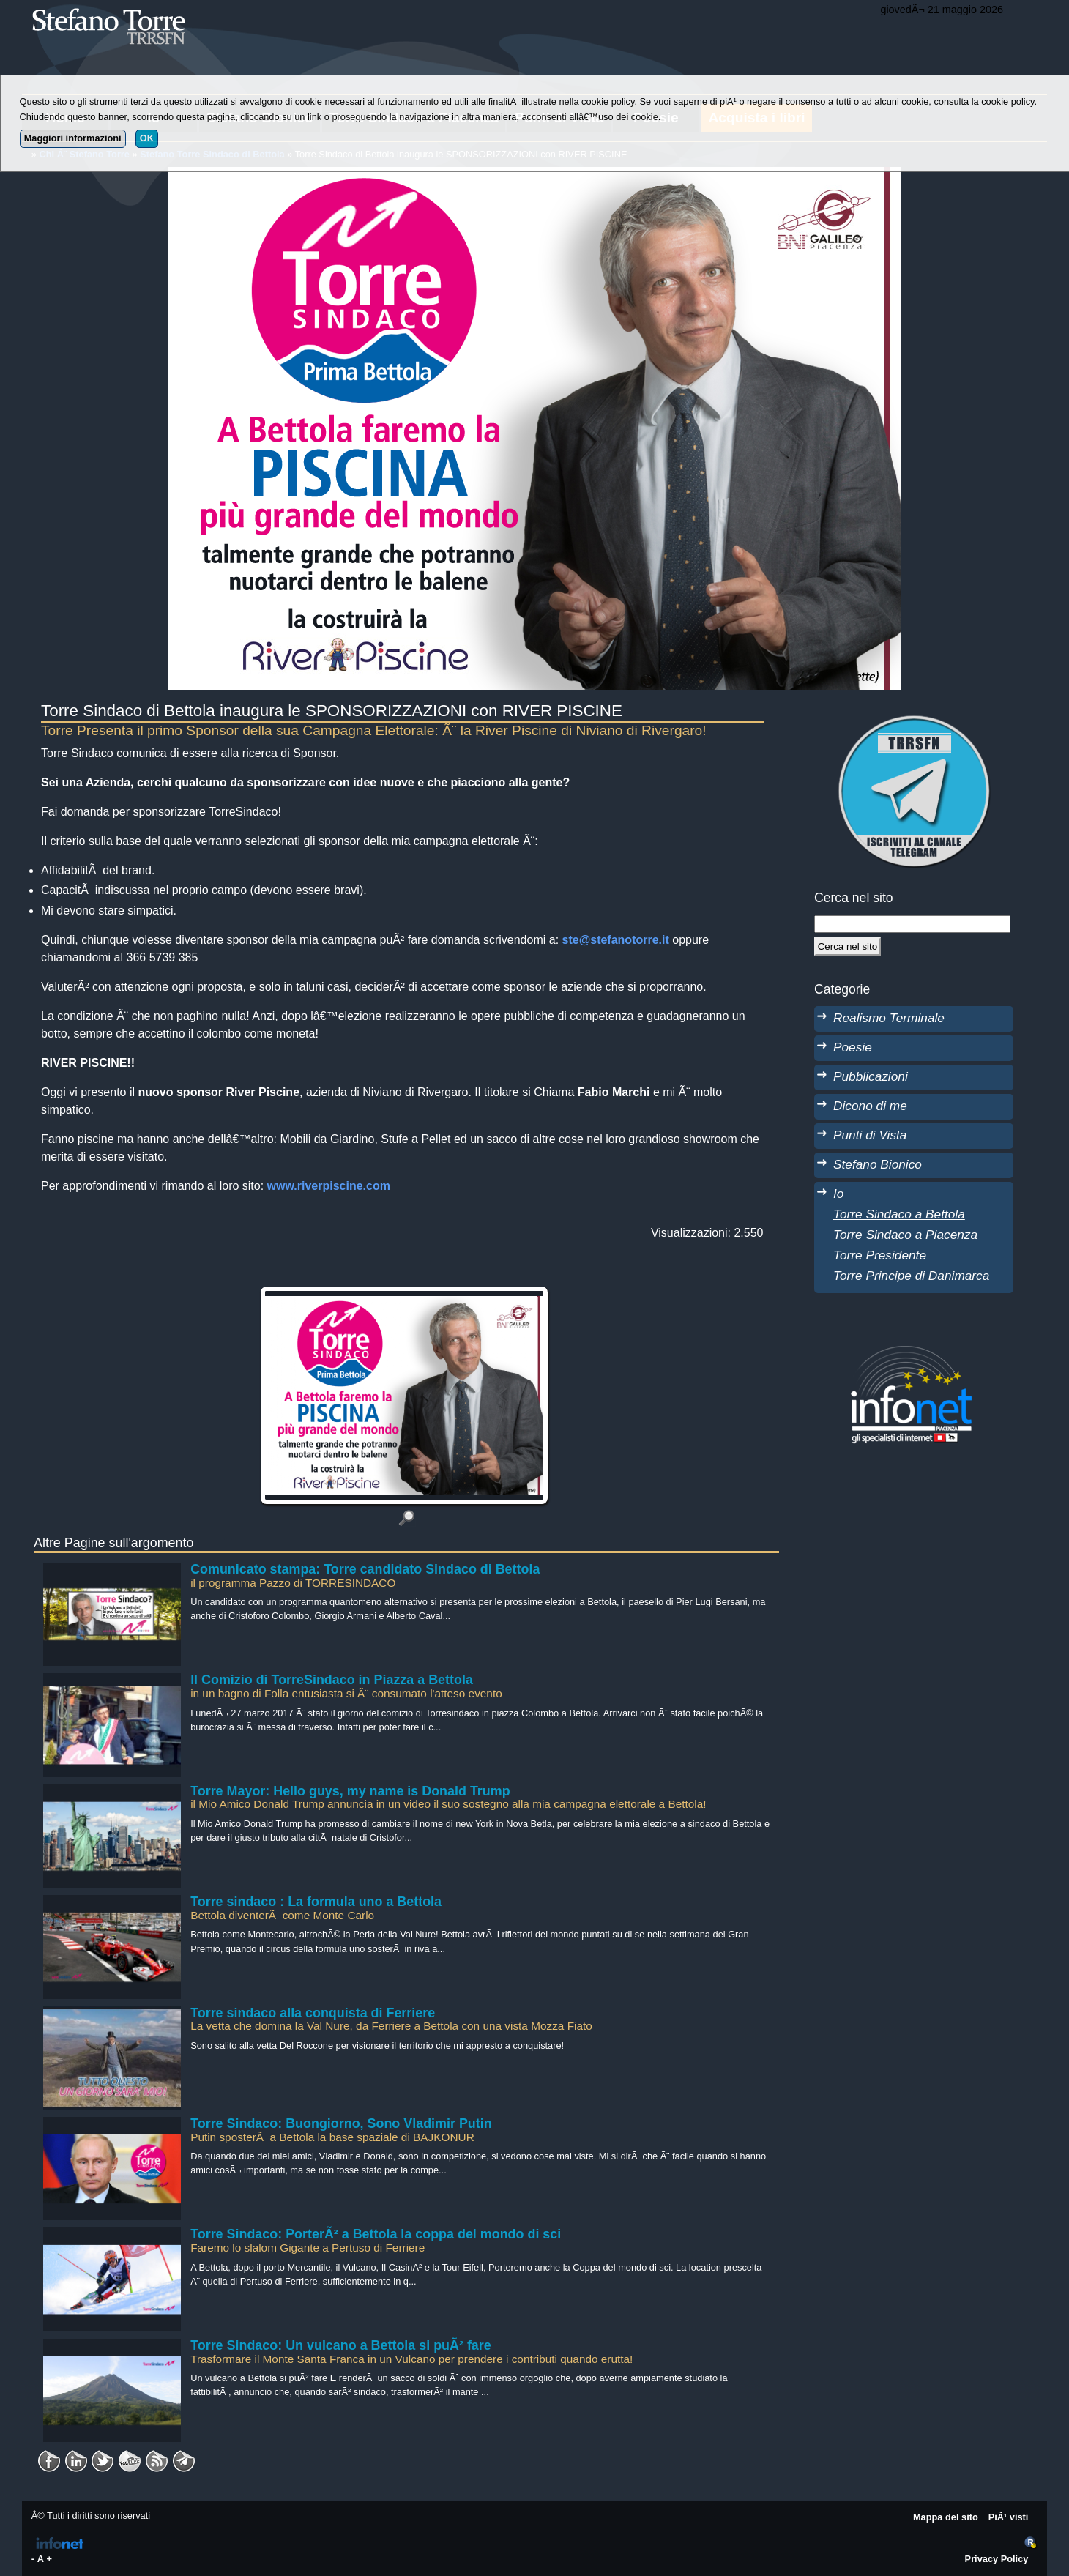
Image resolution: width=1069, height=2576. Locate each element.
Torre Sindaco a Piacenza (905, 1234)
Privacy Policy (997, 2558)
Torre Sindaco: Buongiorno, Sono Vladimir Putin (341, 2123)
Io (838, 1193)
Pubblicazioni (870, 1076)
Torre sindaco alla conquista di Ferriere (312, 2013)
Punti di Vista (869, 1135)
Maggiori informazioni (73, 138)
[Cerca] (847, 946)
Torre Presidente (879, 1255)
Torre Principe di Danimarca (911, 1275)
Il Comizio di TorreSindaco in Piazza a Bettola (331, 1679)
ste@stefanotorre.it (615, 940)
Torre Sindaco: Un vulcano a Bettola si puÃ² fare (340, 2345)
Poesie (852, 1047)
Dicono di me (870, 1105)
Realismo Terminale (889, 1017)
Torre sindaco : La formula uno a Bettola (316, 1901)
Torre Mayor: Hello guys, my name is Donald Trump (350, 1791)
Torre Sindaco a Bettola (899, 1214)
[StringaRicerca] (912, 924)
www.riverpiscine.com (328, 1186)
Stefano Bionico (877, 1164)
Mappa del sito (945, 2517)
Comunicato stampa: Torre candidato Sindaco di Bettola (365, 1569)
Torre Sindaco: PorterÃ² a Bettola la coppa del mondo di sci (375, 2234)
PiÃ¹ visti (1008, 2517)
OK (147, 138)
